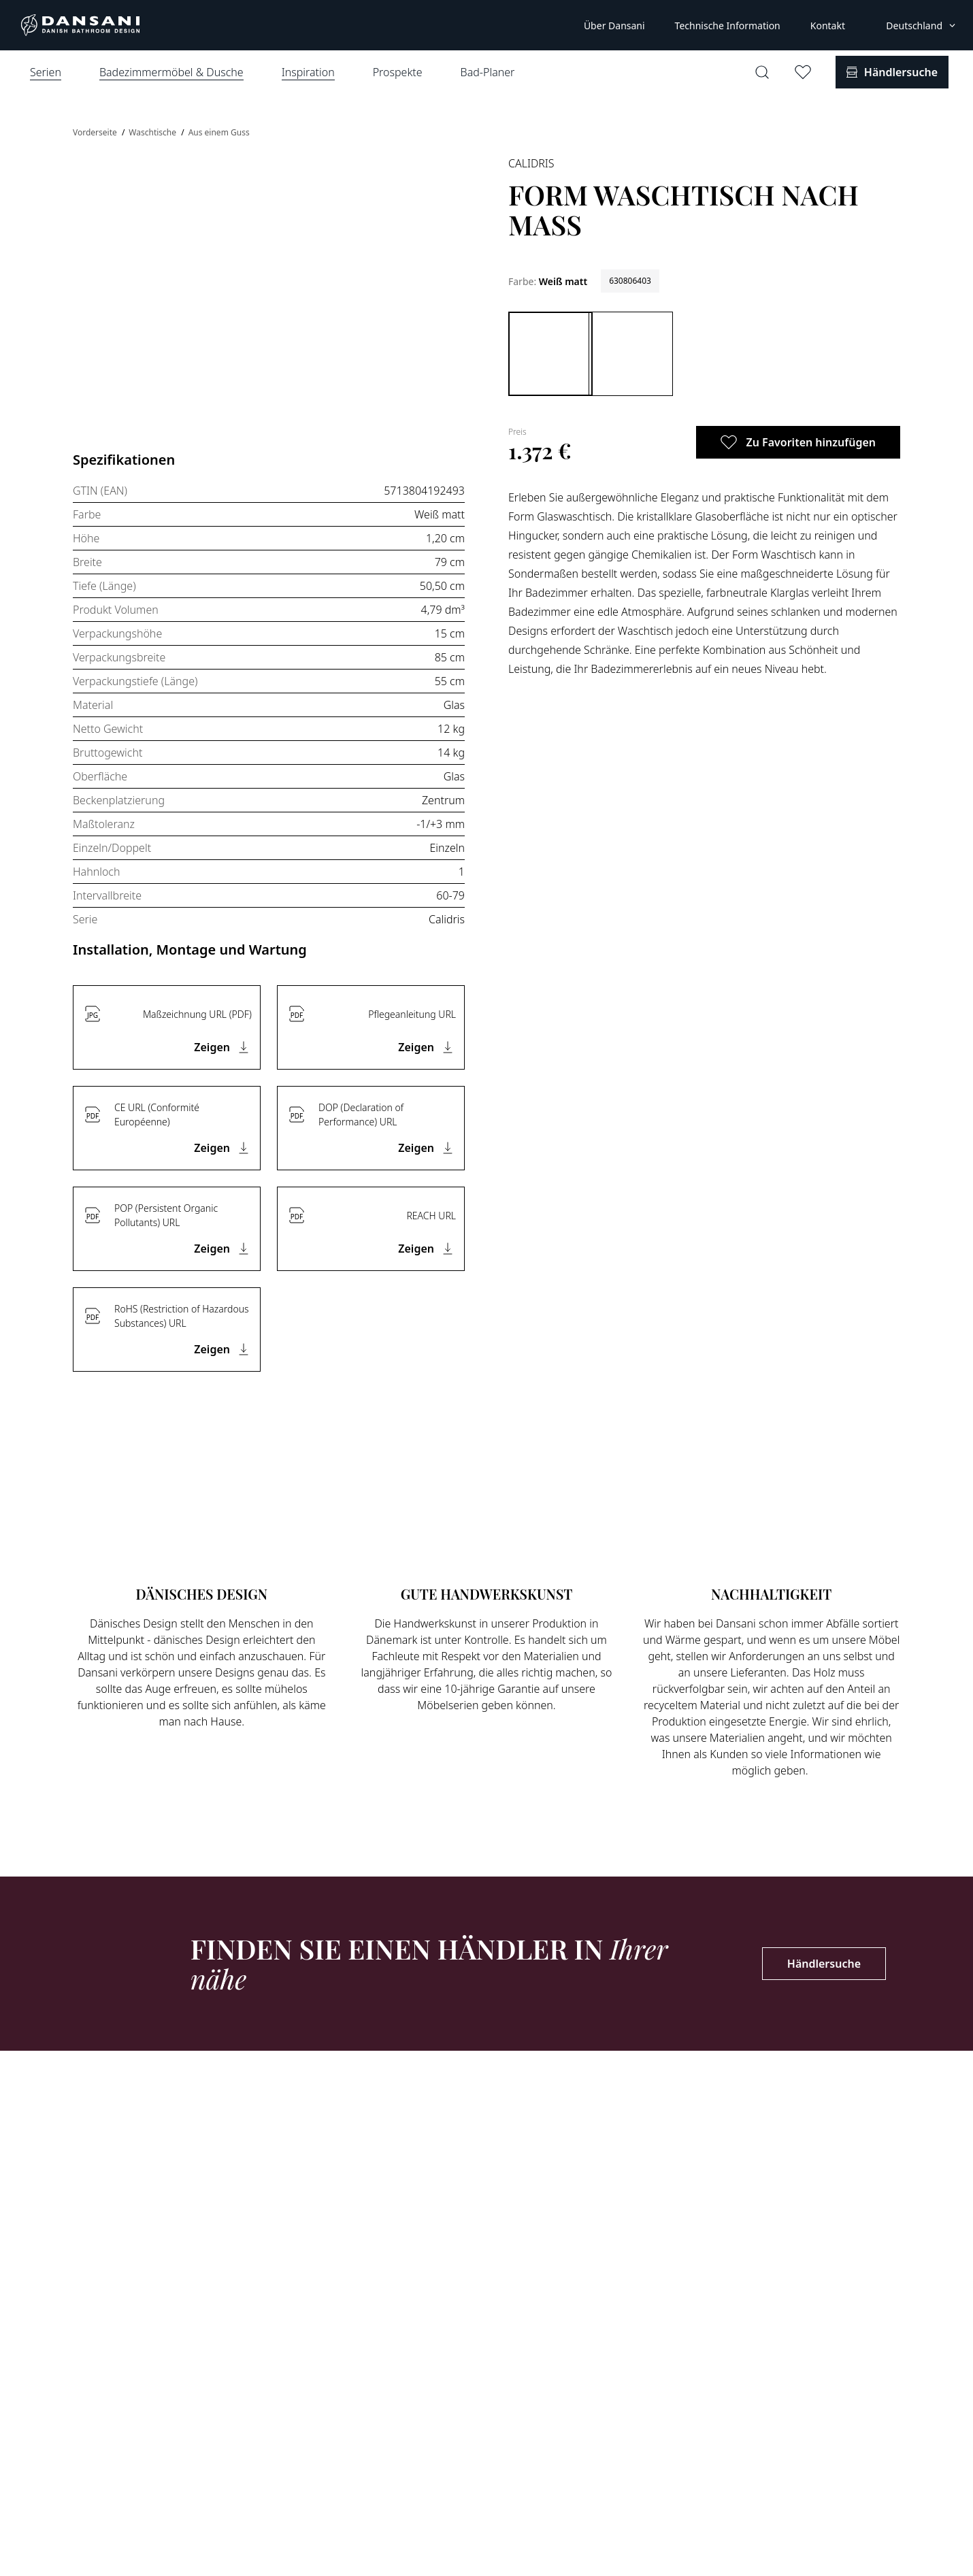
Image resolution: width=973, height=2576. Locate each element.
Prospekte (398, 72)
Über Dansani (614, 25)
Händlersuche (824, 1963)
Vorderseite (96, 132)
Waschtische (153, 132)
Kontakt (827, 25)
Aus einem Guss (219, 132)
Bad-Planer (488, 72)
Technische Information (727, 25)
